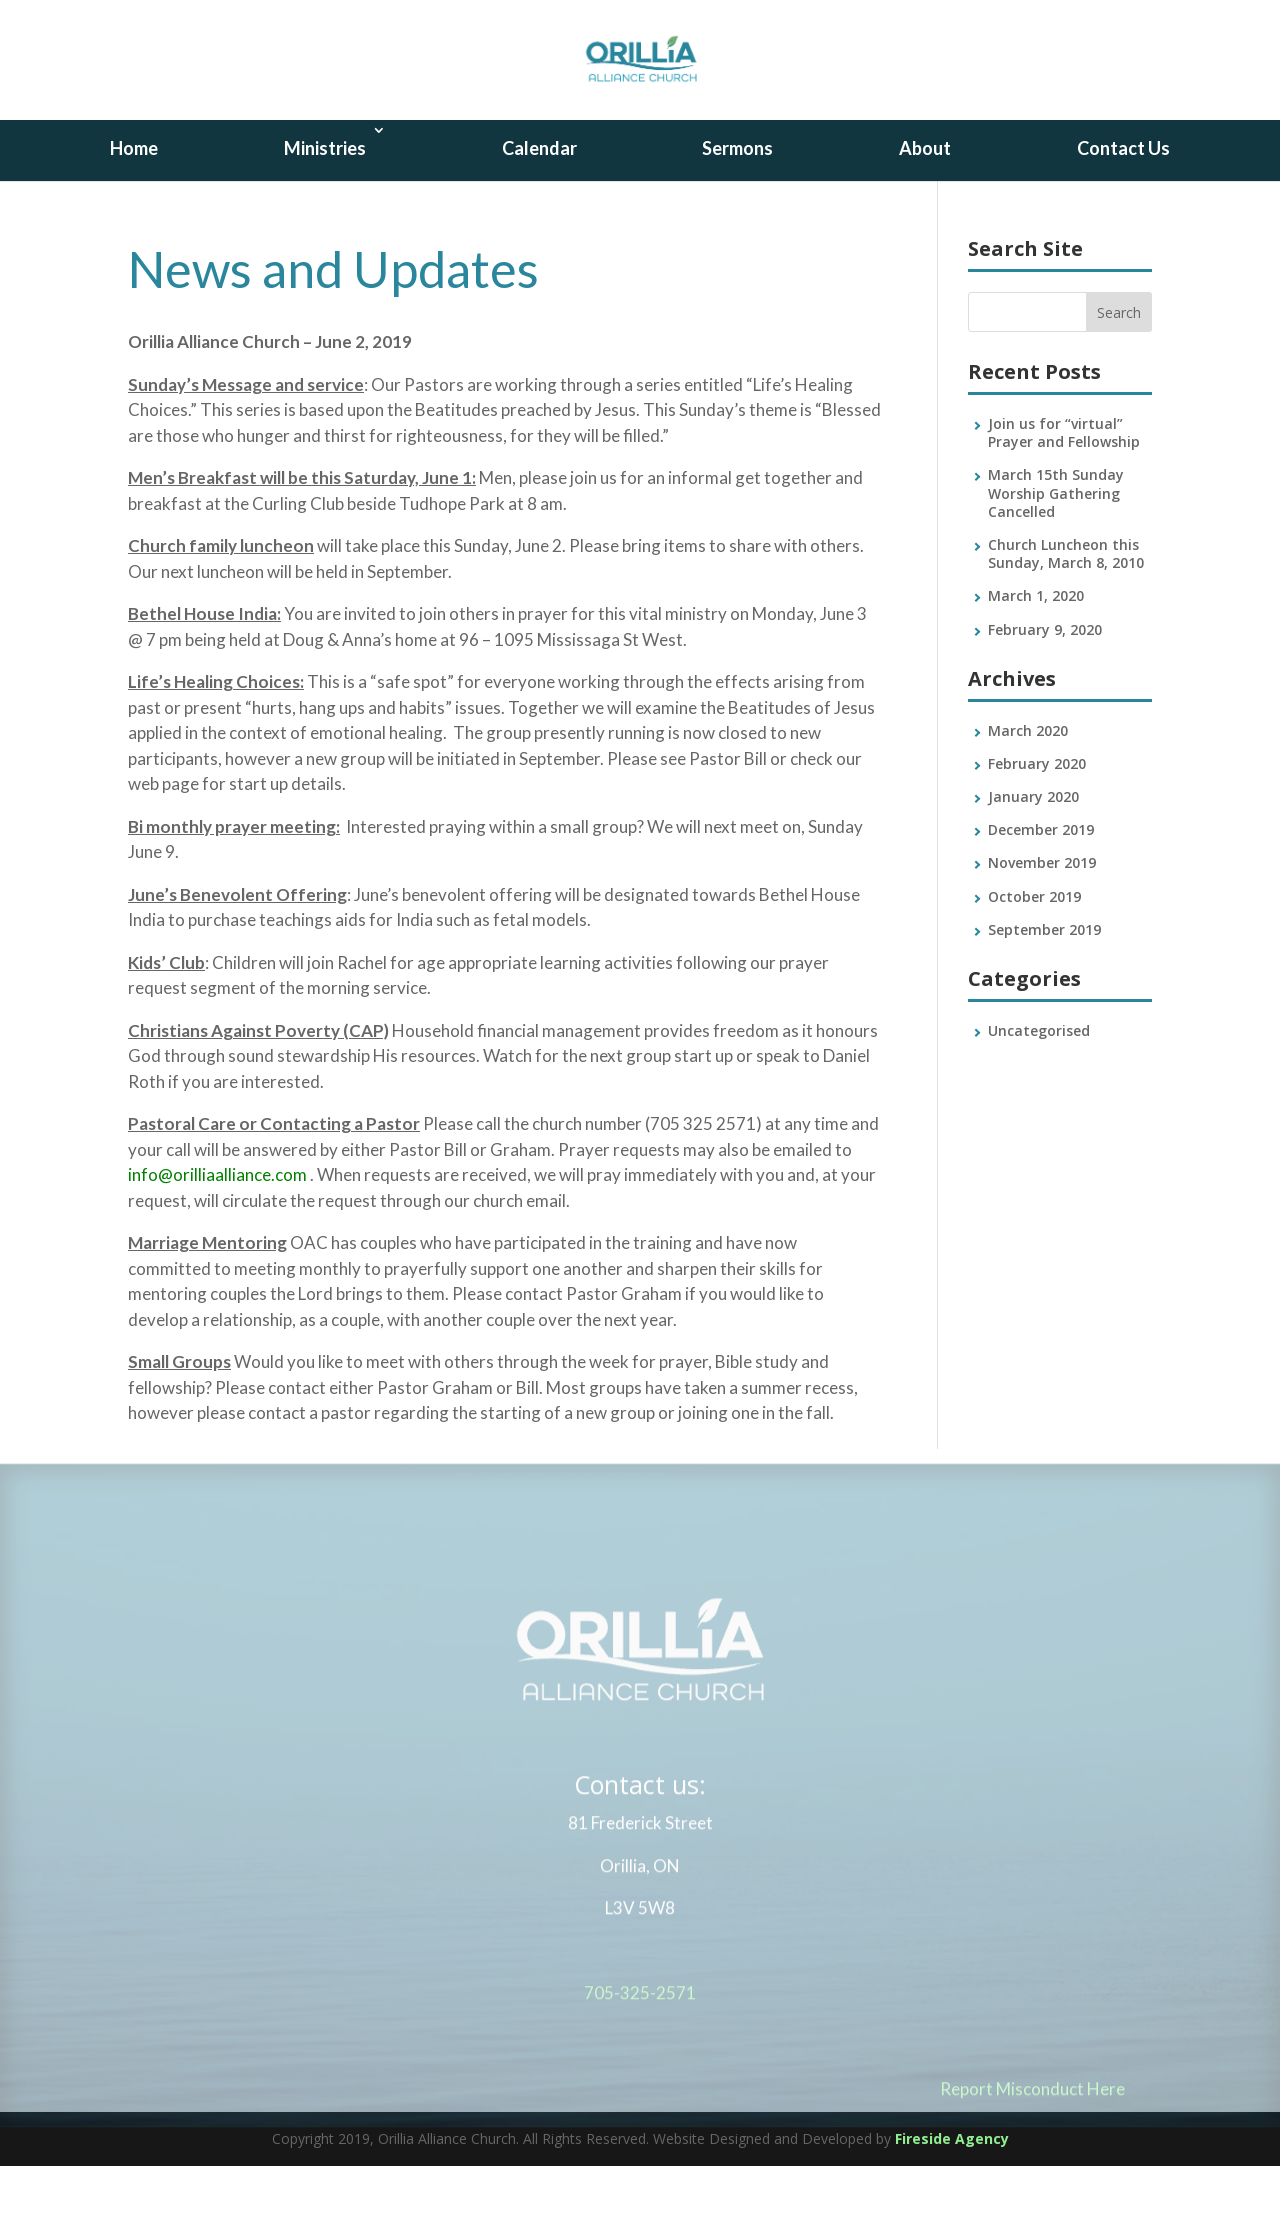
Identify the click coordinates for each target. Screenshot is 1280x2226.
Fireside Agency (952, 2198)
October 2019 (1034, 956)
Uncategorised (1039, 1090)
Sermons (737, 208)
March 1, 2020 (1036, 655)
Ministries (325, 208)
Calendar (539, 208)
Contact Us (1123, 208)
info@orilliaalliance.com (217, 1234)
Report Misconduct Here (1032, 2157)
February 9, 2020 (1045, 689)
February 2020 (1037, 823)
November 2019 (1042, 922)
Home (134, 208)
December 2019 (1041, 889)
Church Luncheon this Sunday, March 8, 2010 (1066, 613)
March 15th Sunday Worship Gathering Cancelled (1056, 552)
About (925, 208)
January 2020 (1033, 856)
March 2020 (1028, 790)
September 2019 (1044, 989)
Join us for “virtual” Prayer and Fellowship (1064, 492)
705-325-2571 (640, 2061)
